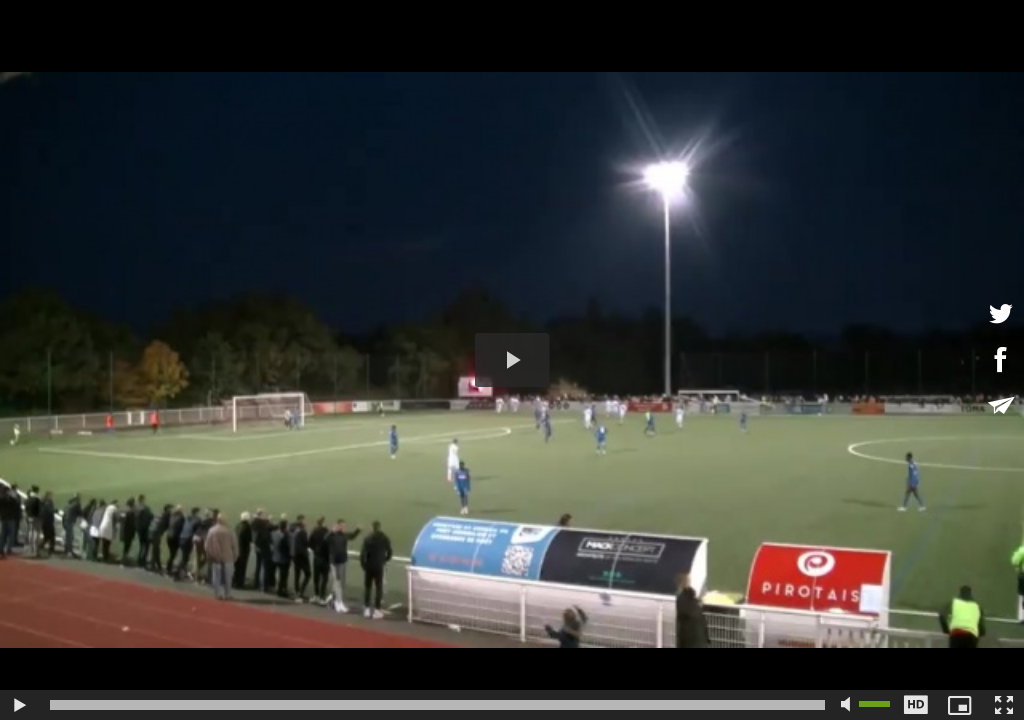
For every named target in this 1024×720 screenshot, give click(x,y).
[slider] (437, 705)
